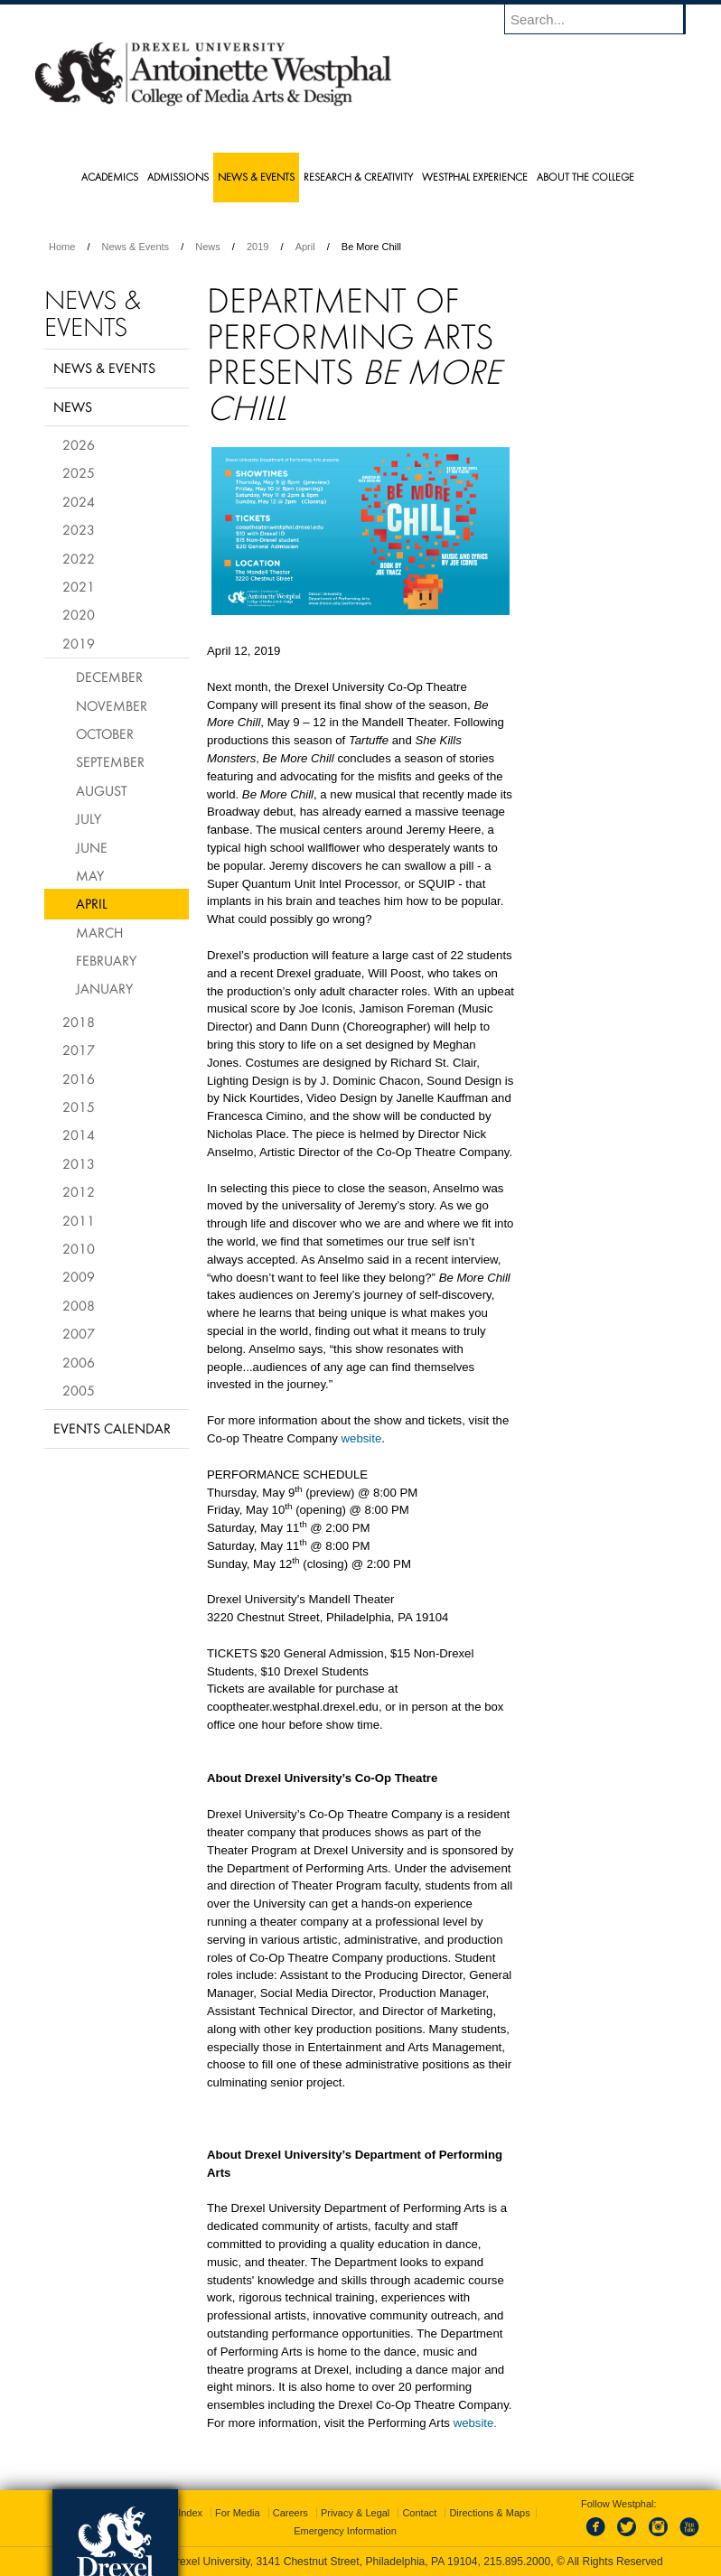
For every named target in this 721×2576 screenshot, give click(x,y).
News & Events (136, 246)
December (109, 676)
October (105, 733)
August (101, 790)
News (207, 246)
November (111, 705)
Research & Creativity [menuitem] (358, 176)
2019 (257, 246)
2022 (78, 558)
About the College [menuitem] (585, 176)
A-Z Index (180, 2512)
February (106, 960)
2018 (78, 1022)
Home (62, 246)
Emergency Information (345, 2530)
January (104, 988)
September (110, 761)
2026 (78, 444)
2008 (78, 1305)
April (305, 246)
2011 (78, 1220)
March (99, 932)
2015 (78, 1106)
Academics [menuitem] (109, 176)
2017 (78, 1050)
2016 (78, 1078)
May (90, 875)
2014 (78, 1134)
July (88, 818)
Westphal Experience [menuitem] (475, 176)
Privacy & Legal (355, 2512)
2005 (78, 1390)
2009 (78, 1276)
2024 (78, 501)
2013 (78, 1163)
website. (475, 2423)
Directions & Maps (489, 2512)
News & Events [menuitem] (256, 176)
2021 (78, 586)
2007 (78, 1333)
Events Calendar (112, 1428)
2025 (78, 472)
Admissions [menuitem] (178, 176)
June (92, 847)
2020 (78, 614)
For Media (237, 2512)
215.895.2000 (516, 2561)
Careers (290, 2512)
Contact (419, 2512)
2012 (78, 1191)
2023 (78, 529)
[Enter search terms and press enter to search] (603, 19)
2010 (78, 1248)
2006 (78, 1362)
